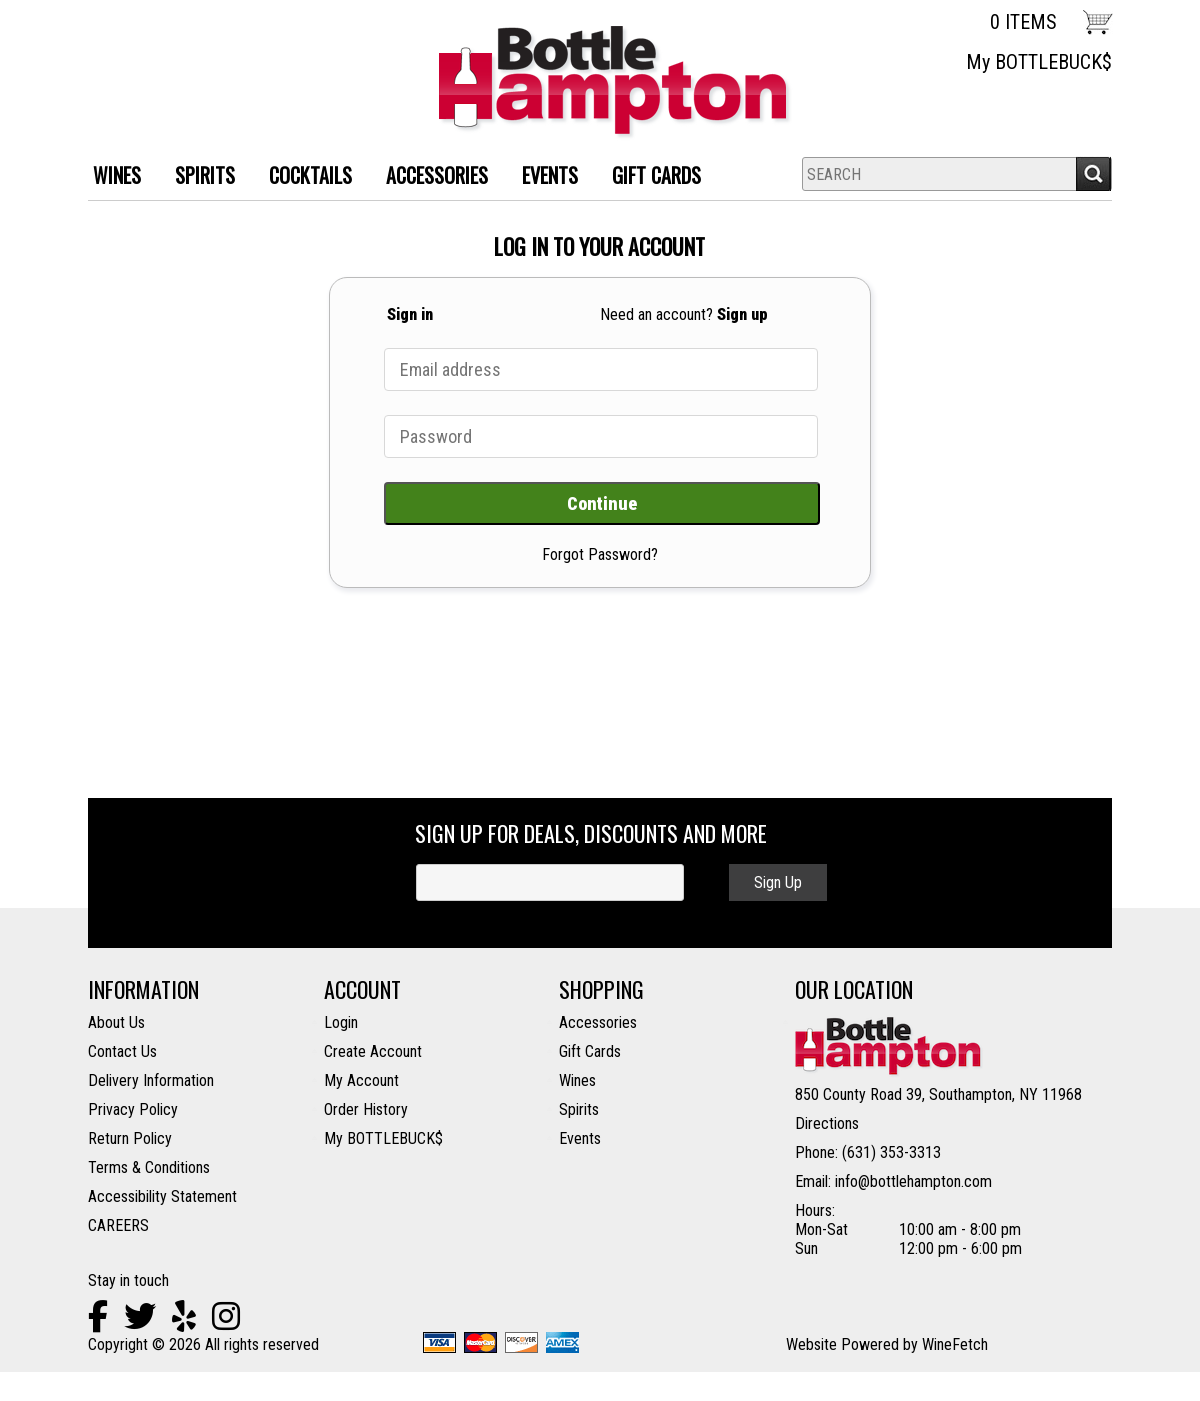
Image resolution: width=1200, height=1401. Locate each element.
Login (341, 1022)
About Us (116, 1022)
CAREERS (118, 1225)
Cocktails (303, 177)
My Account (361, 1080)
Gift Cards (656, 175)
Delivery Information (151, 1080)
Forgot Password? (600, 554)
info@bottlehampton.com (913, 1181)
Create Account (373, 1051)
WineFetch (955, 1344)
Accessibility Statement (162, 1196)
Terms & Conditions (149, 1167)
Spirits (579, 1109)
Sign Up (778, 882)
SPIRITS (197, 177)
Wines (577, 1080)
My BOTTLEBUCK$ (1039, 62)
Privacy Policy (133, 1109)
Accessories (598, 1022)
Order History (366, 1109)
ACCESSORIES (429, 177)
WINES (109, 177)
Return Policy (130, 1138)
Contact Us (122, 1051)
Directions (827, 1123)
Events (550, 175)
